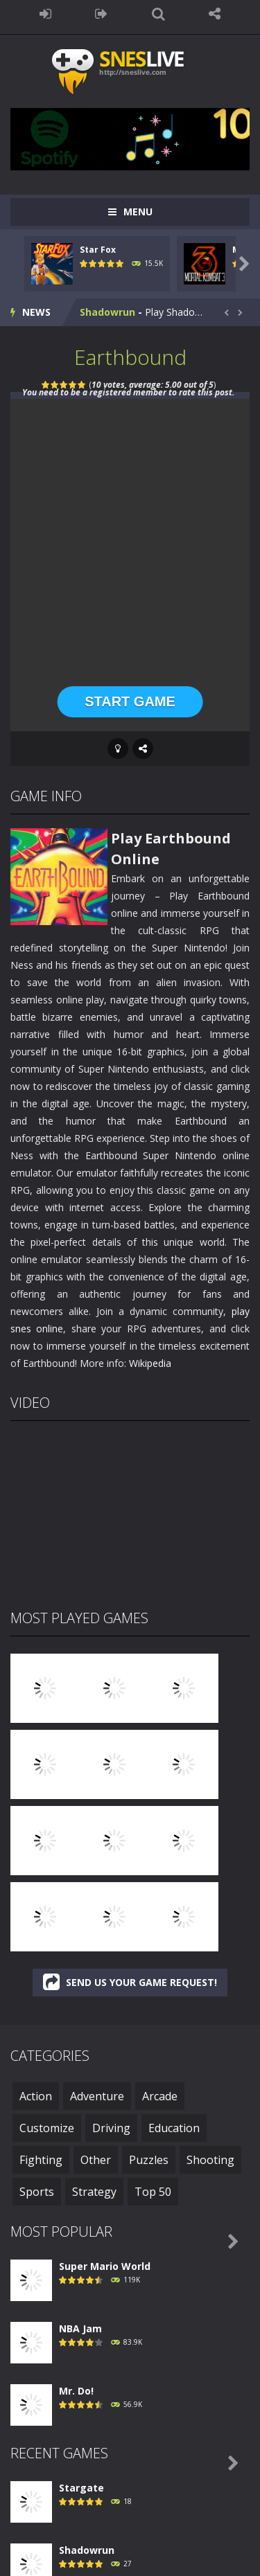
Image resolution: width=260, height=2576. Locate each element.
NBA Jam (80, 2328)
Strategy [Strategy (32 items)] (94, 2191)
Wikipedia (150, 1363)
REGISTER (101, 14)
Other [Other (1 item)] (95, 2159)
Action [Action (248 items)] (35, 2096)
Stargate (81, 2487)
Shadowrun (107, 312)
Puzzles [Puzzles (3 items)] (148, 2159)
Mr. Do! (76, 2390)
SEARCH (158, 14)
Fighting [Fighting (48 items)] (40, 2159)
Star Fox (98, 250)
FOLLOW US (214, 14)
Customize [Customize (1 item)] (46, 2128)
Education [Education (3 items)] (174, 2128)
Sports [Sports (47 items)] (36, 2191)
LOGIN (45, 14)
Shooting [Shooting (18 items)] (210, 2159)
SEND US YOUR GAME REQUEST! (129, 1982)
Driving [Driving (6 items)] (111, 2128)
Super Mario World (104, 2266)
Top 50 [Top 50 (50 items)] (153, 2191)
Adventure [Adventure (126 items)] (97, 2096)
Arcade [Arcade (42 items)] (159, 2096)
